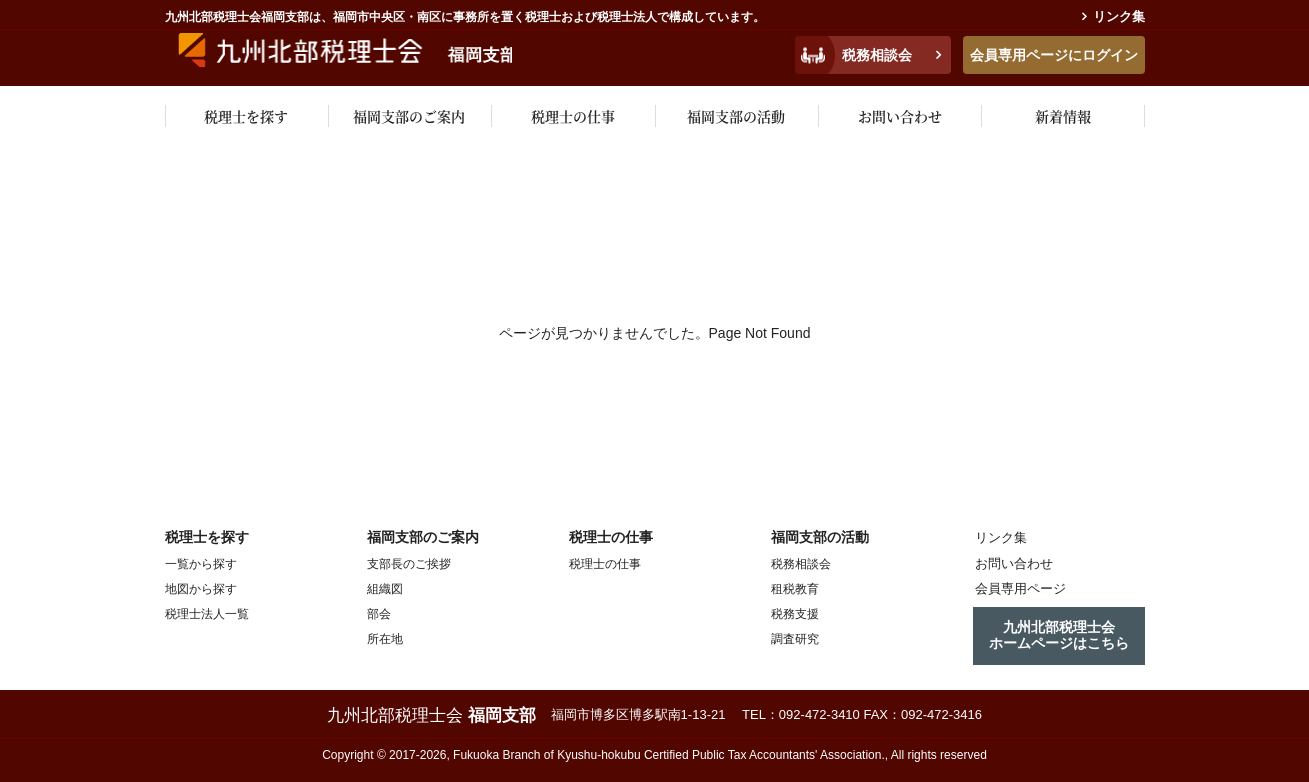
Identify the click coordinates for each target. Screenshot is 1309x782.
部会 (379, 614)
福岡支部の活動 (736, 116)
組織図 (385, 589)
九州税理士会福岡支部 (362, 52)
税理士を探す (246, 116)
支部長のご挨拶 (409, 564)
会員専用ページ (1015, 588)
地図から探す (201, 589)
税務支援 (795, 614)
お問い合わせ (900, 116)
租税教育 (795, 589)
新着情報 (1063, 116)
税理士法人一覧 (207, 614)
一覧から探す (201, 564)
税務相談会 (877, 55)
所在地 (385, 639)
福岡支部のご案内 (409, 116)
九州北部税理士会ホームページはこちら (1059, 632)
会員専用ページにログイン (1054, 55)
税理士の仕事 (573, 116)
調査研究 (795, 639)
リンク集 (1119, 16)
